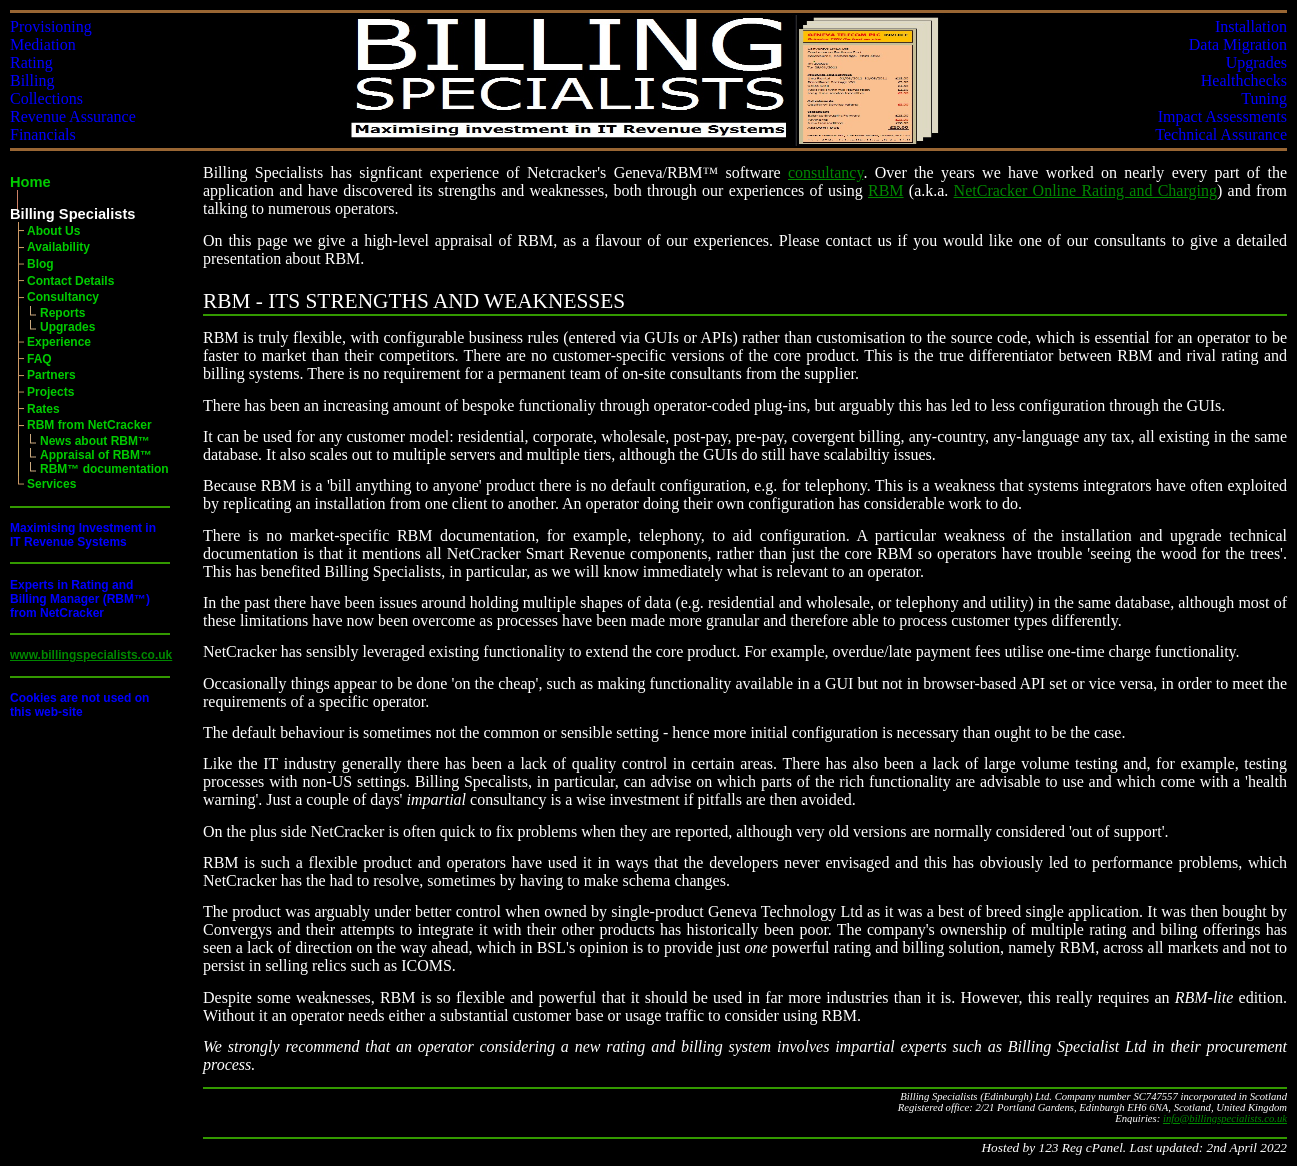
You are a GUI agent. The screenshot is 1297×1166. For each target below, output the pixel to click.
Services (51, 484)
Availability (58, 247)
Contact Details (70, 281)
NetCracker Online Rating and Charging (1085, 190)
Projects (50, 392)
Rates (43, 409)
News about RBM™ (95, 441)
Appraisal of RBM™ (96, 455)
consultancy (825, 172)
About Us (53, 231)
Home (30, 182)
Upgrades (67, 327)
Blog (40, 264)
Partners (51, 375)
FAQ (39, 359)
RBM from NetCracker (89, 425)
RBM (886, 190)
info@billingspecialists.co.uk (1225, 1118)
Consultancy (63, 297)
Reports (62, 313)
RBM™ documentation (104, 469)
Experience (59, 342)
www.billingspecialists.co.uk (91, 655)
